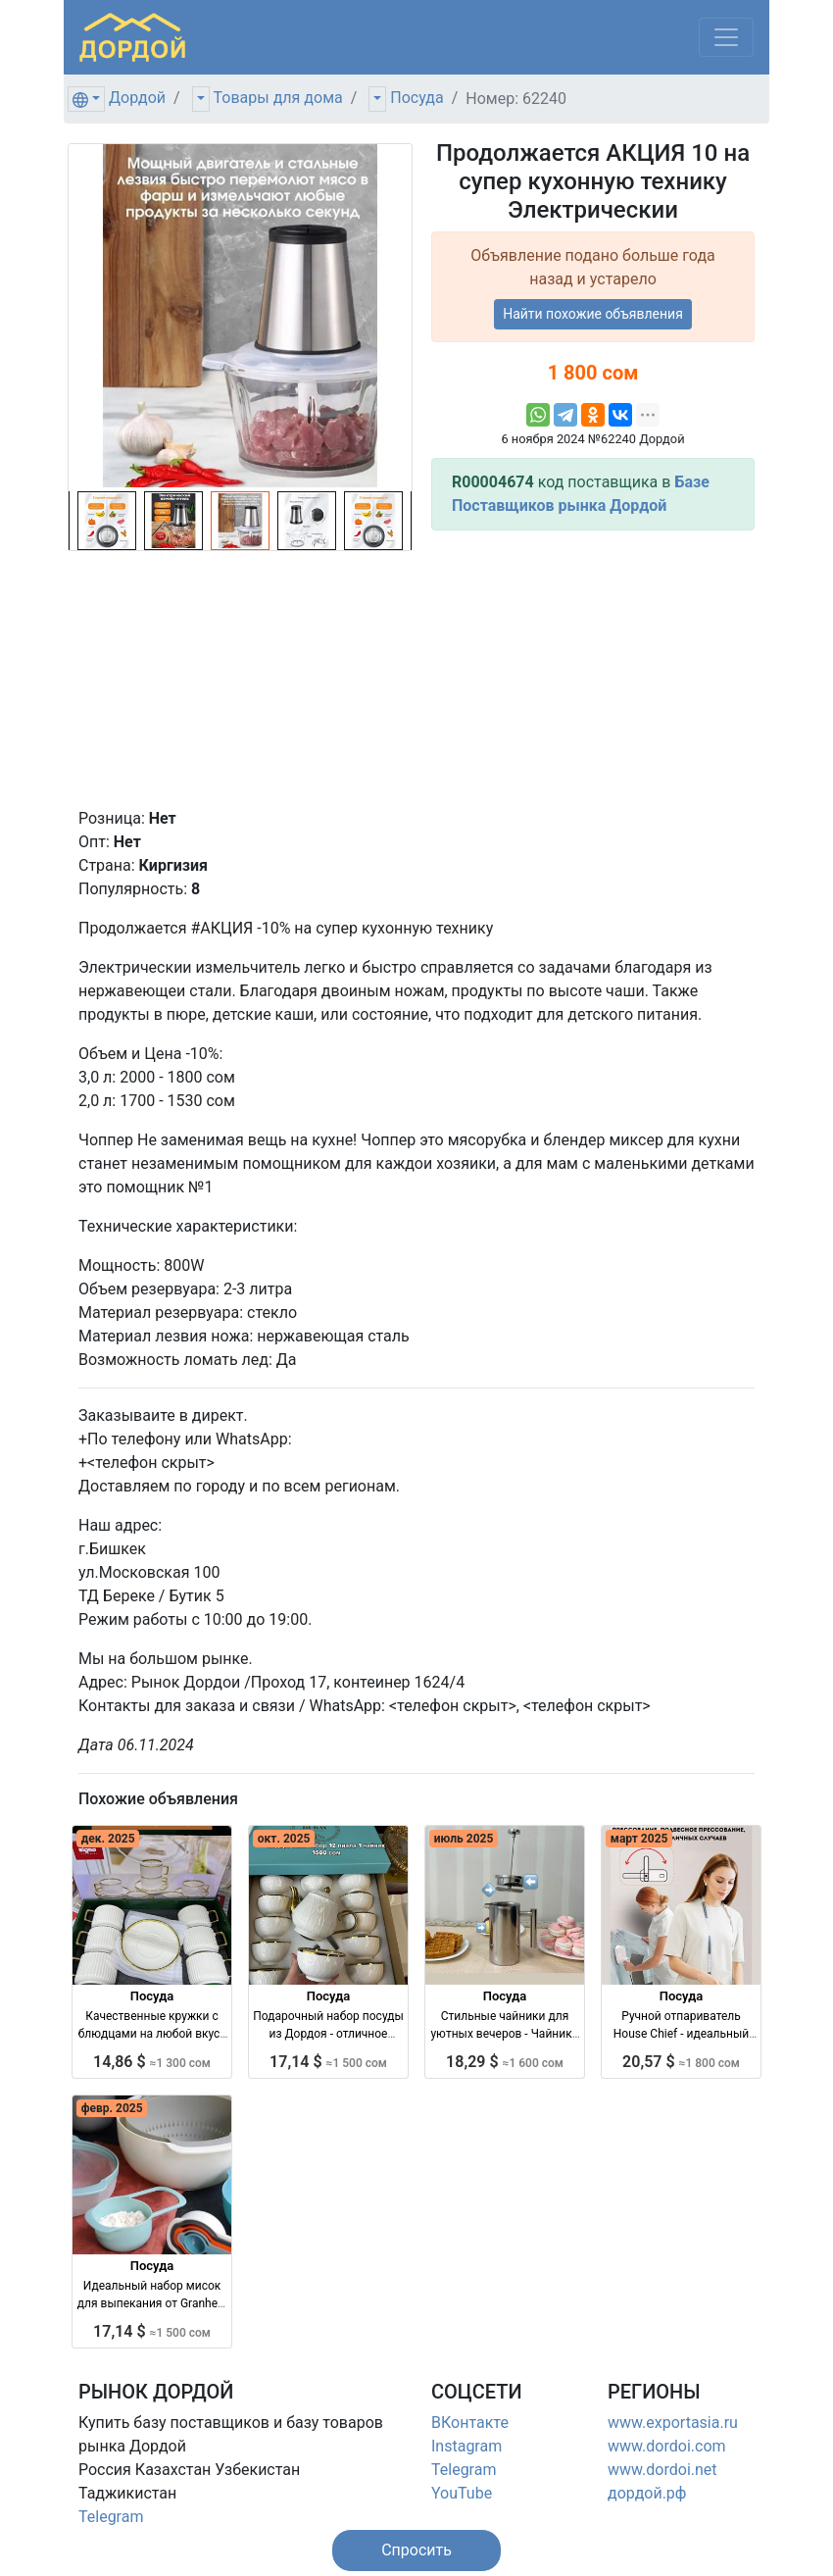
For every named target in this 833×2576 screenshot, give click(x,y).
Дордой (137, 97)
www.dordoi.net (662, 2469)
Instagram (466, 2446)
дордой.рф (647, 2493)
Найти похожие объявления (593, 314)
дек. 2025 (108, 1838)
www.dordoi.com (667, 2446)
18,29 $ (505, 2061)
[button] (416, 2550)
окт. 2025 (284, 1838)
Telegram (110, 2516)
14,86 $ (152, 2061)
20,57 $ (681, 2061)
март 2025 (639, 1838)
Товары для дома (278, 97)
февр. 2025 (112, 2108)
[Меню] (726, 37)
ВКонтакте (470, 2422)
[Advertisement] (593, 668)
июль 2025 (464, 1838)
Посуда (416, 97)
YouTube (461, 2493)
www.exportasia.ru (673, 2422)
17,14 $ (328, 2061)
